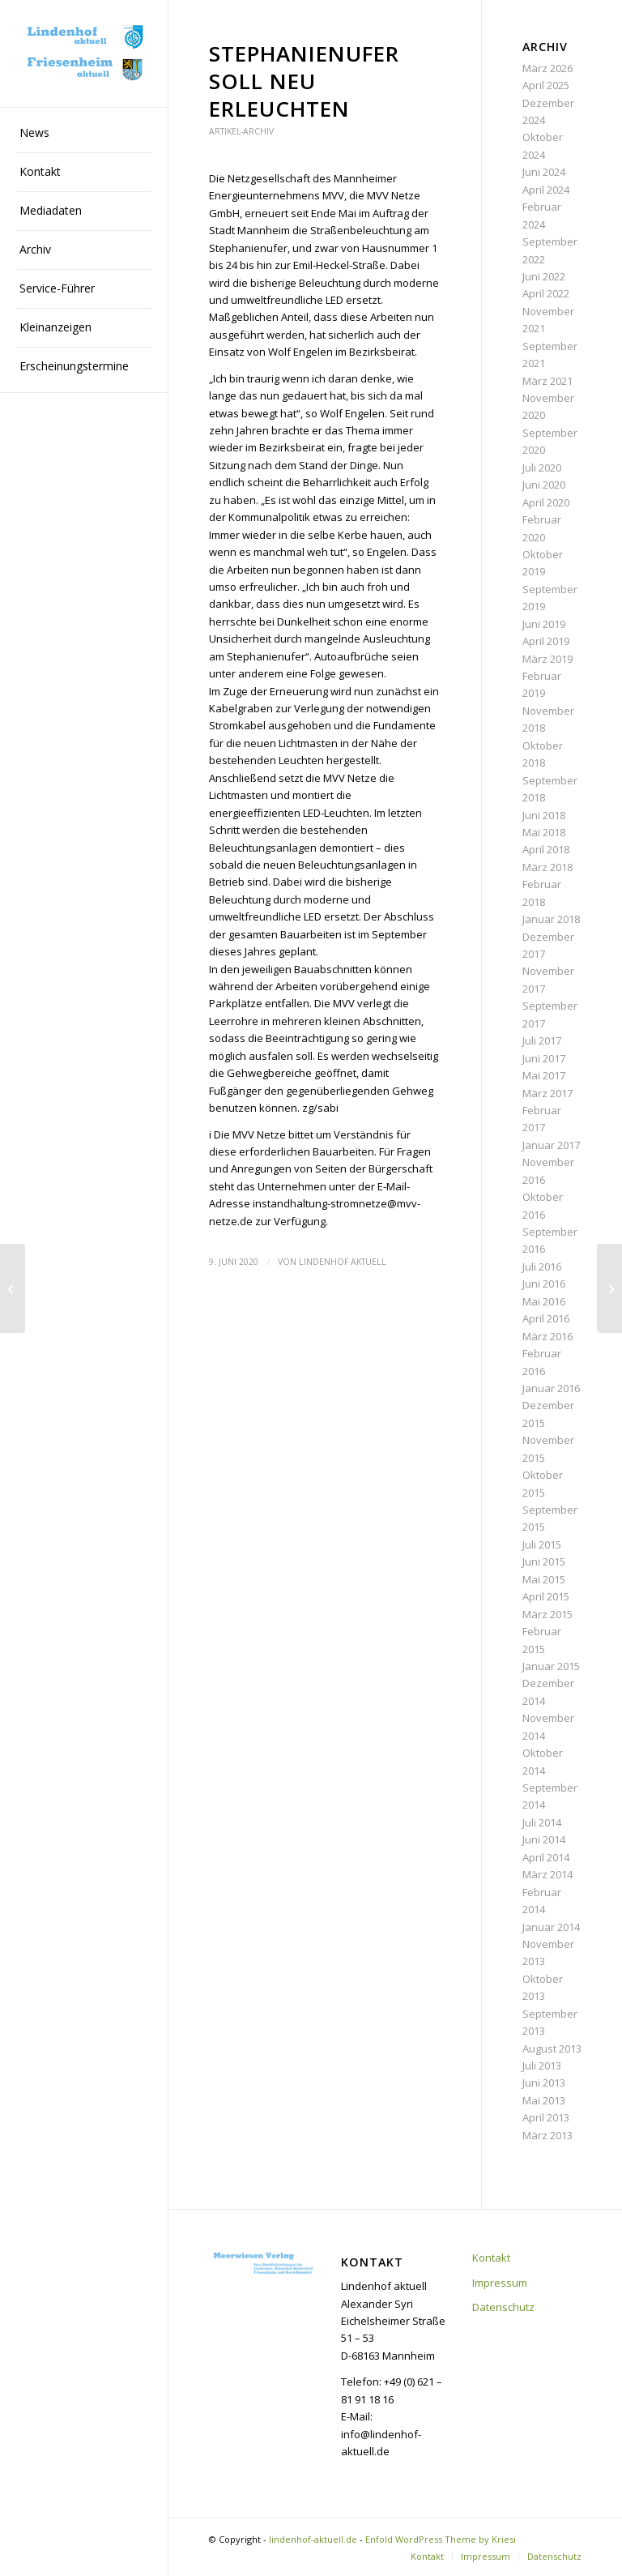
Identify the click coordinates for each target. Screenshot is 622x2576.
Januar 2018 (551, 919)
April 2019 (545, 641)
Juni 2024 (543, 171)
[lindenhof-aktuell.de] (84, 54)
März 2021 (547, 381)
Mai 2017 (543, 1075)
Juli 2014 (541, 1822)
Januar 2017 (551, 1145)
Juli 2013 (541, 2065)
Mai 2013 (543, 2100)
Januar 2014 (551, 1927)
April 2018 (545, 849)
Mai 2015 (543, 1579)
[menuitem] (84, 133)
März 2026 (547, 68)
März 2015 (547, 1614)
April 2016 (545, 1318)
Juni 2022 (543, 276)
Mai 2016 (543, 1301)
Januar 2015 (551, 1666)
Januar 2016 (551, 1388)
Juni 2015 (543, 1561)
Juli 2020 (541, 467)
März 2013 (547, 2135)
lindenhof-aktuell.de (313, 2539)
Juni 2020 (543, 484)
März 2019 (547, 658)
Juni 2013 (543, 2082)
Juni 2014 (543, 1839)
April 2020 (545, 502)
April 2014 (545, 1857)
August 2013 (552, 2048)
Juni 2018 (543, 815)
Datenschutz (503, 2307)
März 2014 (547, 1874)
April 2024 (545, 189)
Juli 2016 (541, 1266)
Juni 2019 (543, 624)
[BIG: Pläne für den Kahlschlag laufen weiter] (12, 1288)
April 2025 (545, 85)
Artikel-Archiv (241, 131)
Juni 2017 (543, 1058)
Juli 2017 (541, 1040)
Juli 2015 (541, 1544)
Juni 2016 (543, 1283)
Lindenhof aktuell (342, 1261)
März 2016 (547, 1336)
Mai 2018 (543, 832)
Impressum (499, 2282)
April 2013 (545, 2117)
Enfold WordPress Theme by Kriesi (440, 2539)
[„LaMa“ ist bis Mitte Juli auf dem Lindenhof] (609, 1288)
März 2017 (547, 1093)
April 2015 (545, 1596)
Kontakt (491, 2257)
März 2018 (547, 867)
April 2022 (545, 293)
